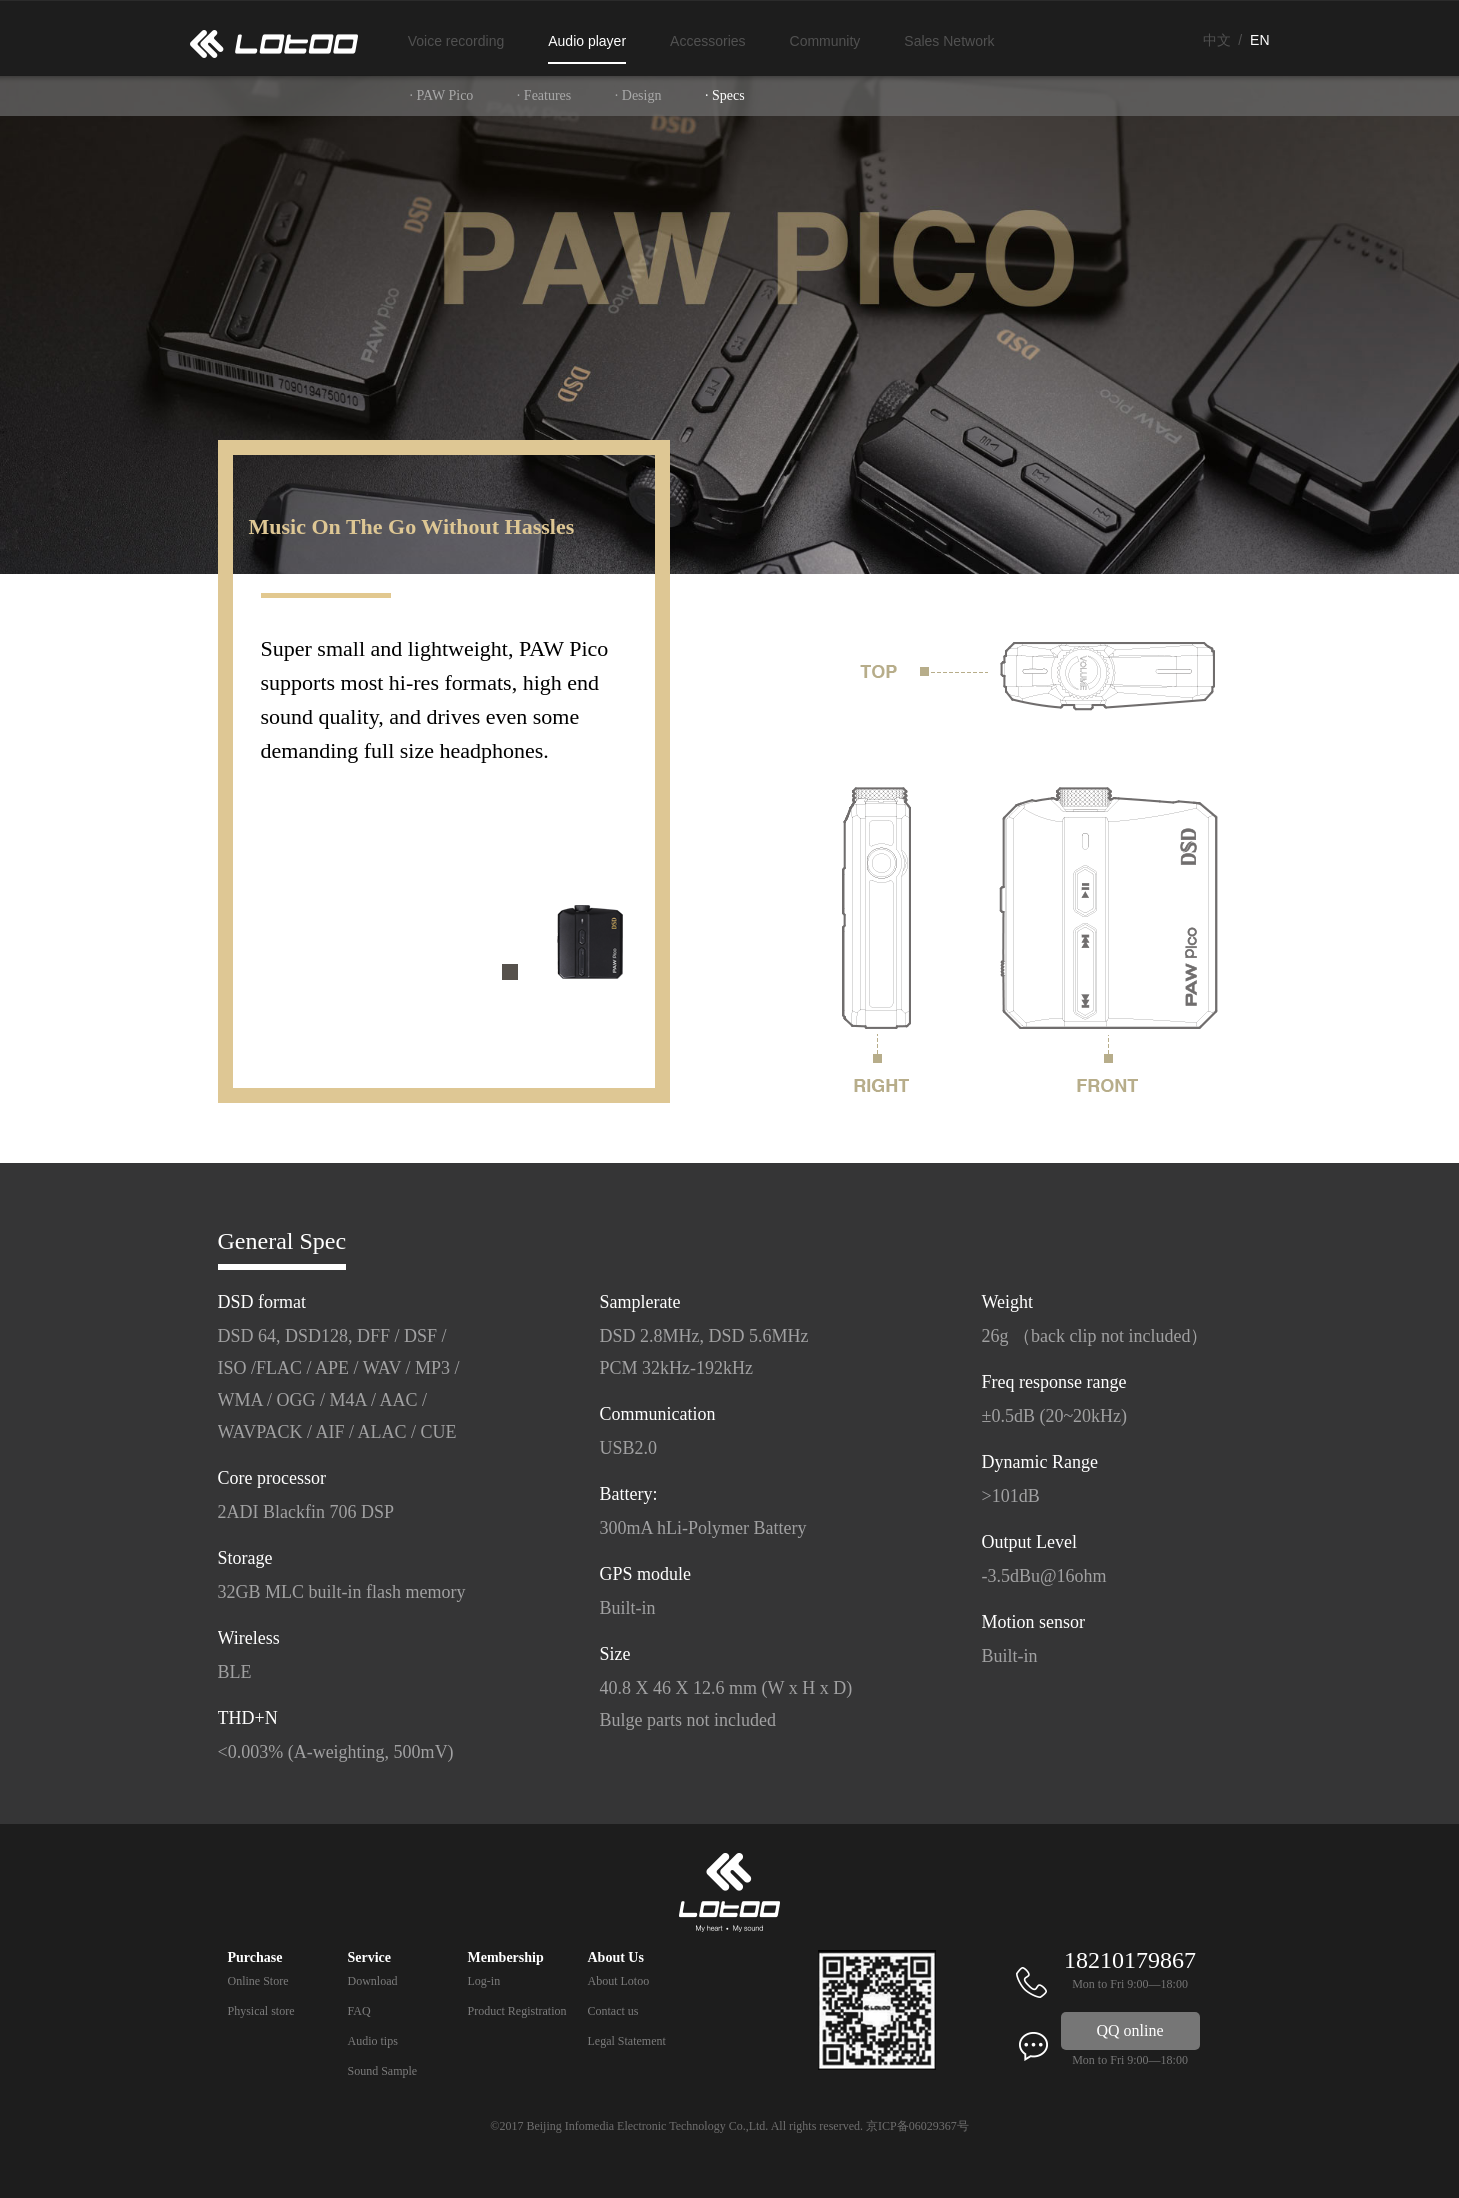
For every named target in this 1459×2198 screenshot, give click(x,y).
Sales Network (949, 41)
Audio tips (373, 2041)
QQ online (1130, 2030)
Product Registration (517, 2011)
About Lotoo (619, 1981)
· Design (638, 95)
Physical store (261, 2011)
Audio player (587, 41)
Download (373, 1981)
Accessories (707, 41)
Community (825, 41)
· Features (544, 95)
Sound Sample (383, 2071)
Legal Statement (627, 2041)
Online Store (258, 1981)
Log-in (484, 1981)
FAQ (359, 2011)
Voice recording (456, 41)
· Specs (725, 95)
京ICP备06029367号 (917, 2126)
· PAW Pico (442, 95)
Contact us (613, 2011)
